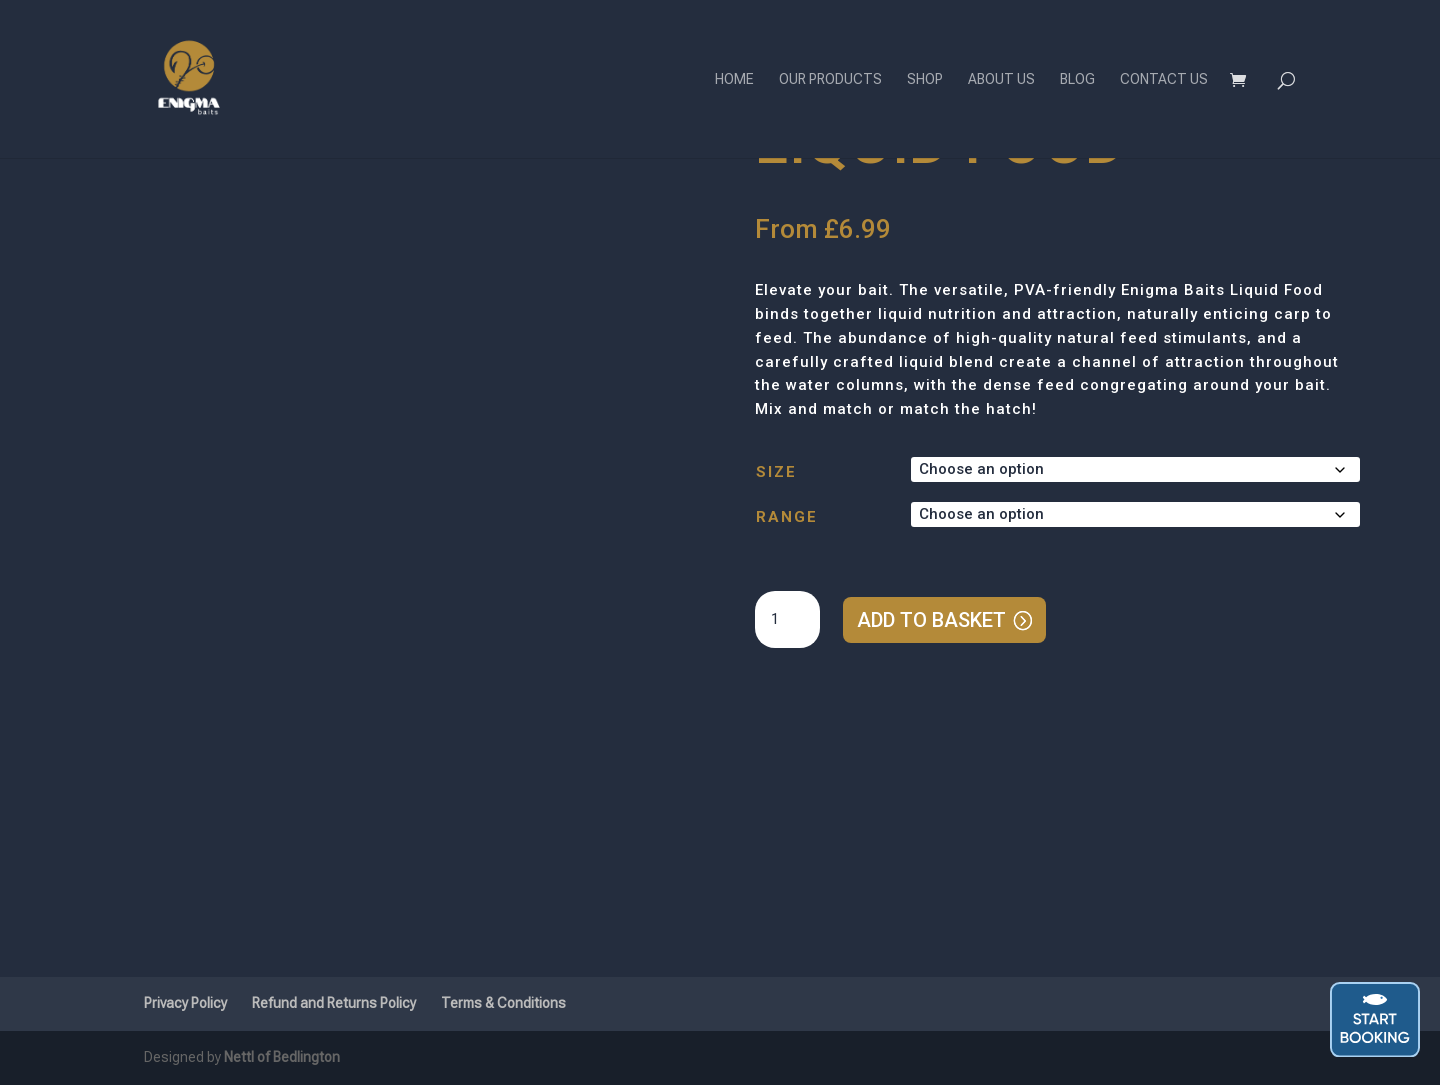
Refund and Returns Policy (334, 1003)
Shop (925, 79)
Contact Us (1164, 79)
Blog (1077, 79)
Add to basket (931, 620)
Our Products (830, 79)
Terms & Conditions (503, 1003)
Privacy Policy (185, 1003)
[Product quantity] (787, 620)
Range (787, 517)
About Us (1001, 79)
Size (776, 472)
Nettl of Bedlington (282, 1057)
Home (734, 79)
